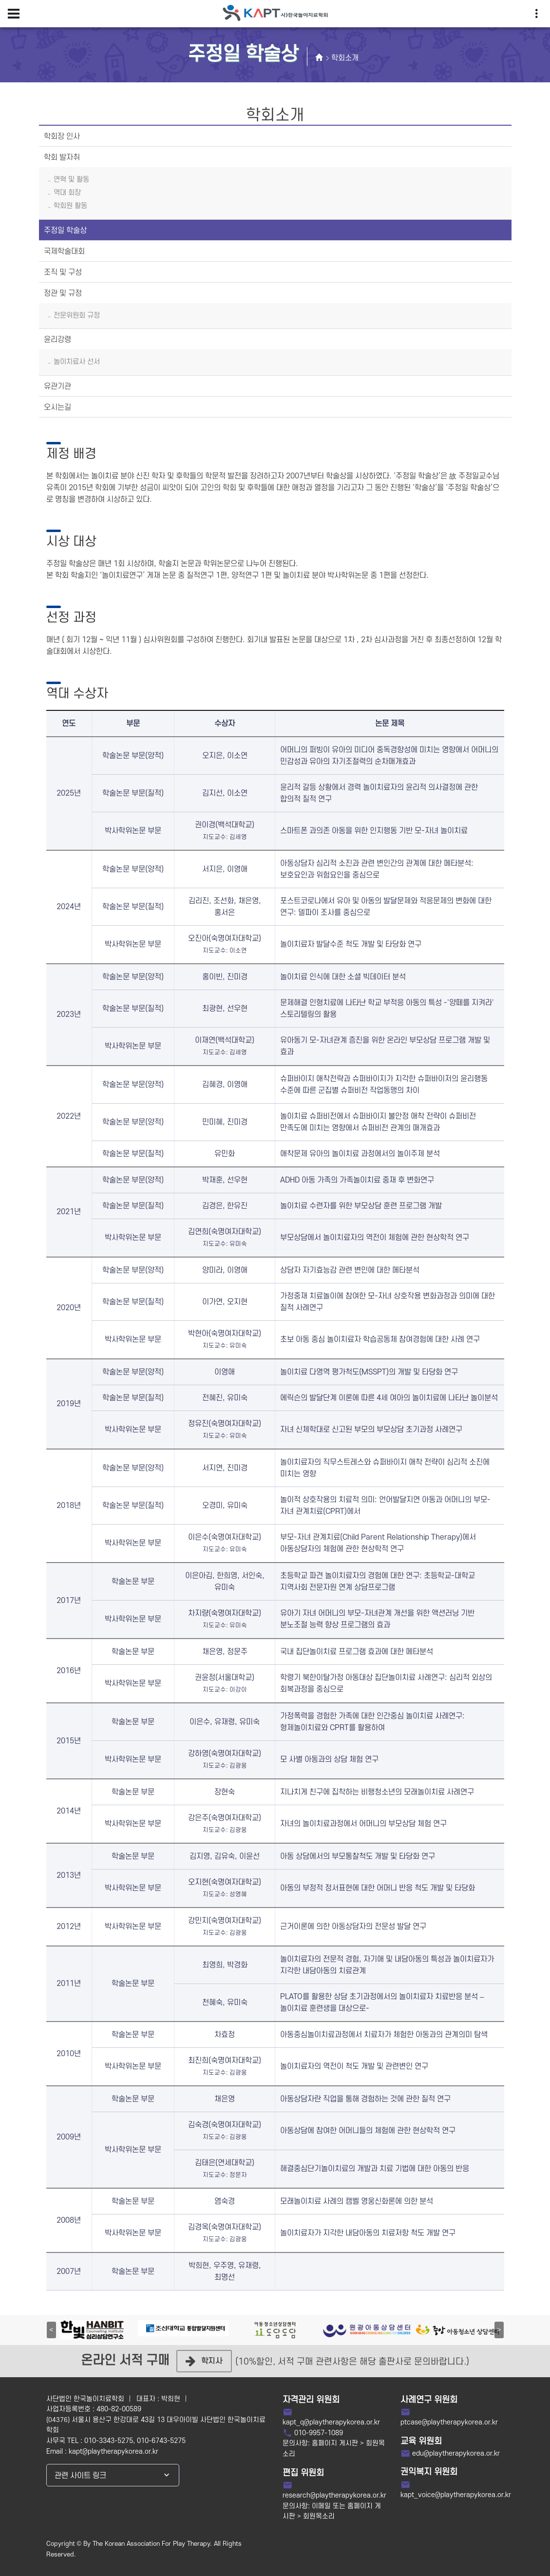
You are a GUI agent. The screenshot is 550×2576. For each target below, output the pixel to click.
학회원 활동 (70, 206)
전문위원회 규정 (77, 315)
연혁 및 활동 (71, 179)
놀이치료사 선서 (77, 362)
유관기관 (57, 386)
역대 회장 (67, 193)
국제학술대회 (64, 251)
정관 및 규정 (63, 293)
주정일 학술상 (65, 230)
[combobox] (112, 2475)
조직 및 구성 (63, 272)
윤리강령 (57, 339)
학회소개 (345, 58)
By (87, 2543)
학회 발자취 (62, 157)
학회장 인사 (62, 136)
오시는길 (57, 407)
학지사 (204, 2361)
